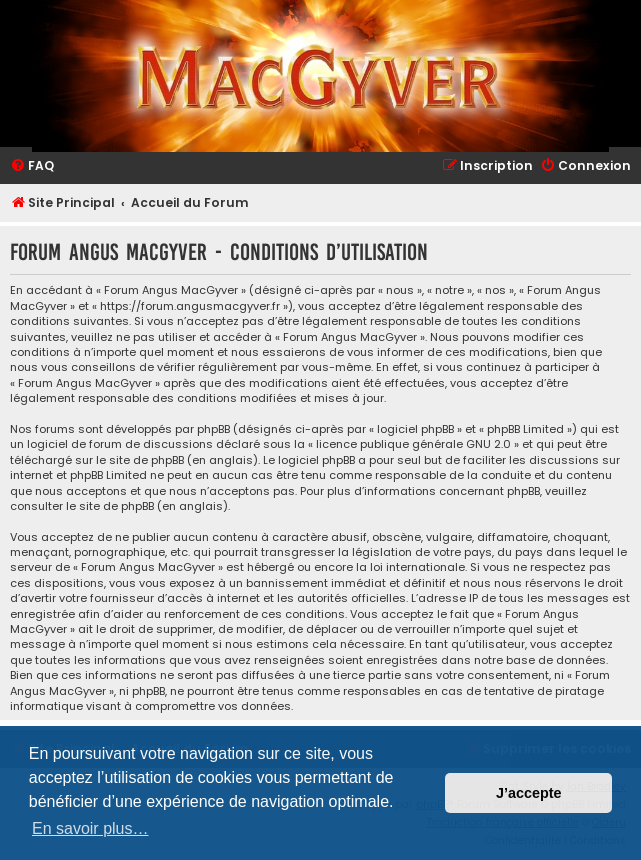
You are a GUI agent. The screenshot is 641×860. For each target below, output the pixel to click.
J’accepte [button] (529, 793)
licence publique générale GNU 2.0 (413, 444)
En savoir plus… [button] (90, 828)
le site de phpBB (140, 460)
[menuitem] (32, 166)
